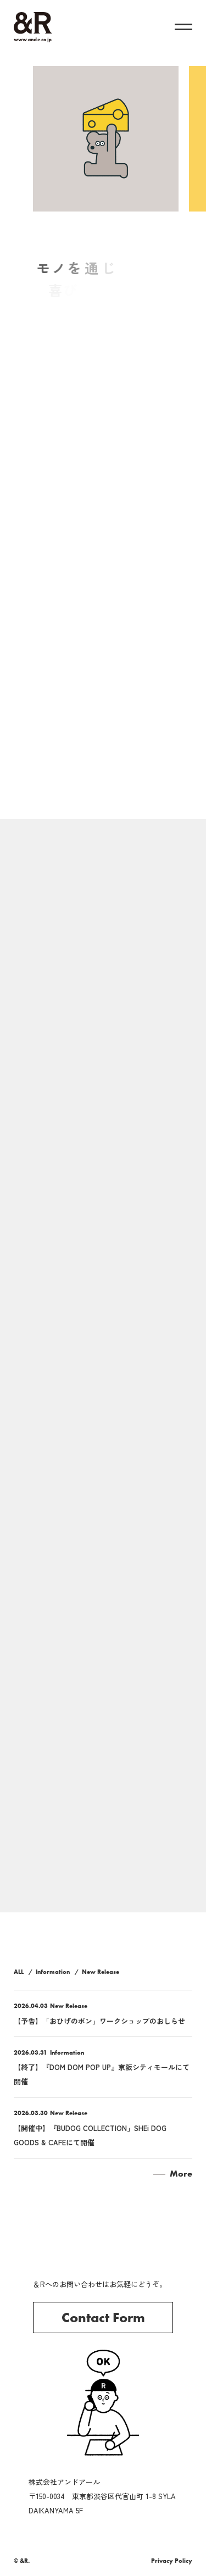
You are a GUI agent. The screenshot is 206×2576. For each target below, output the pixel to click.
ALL (19, 1972)
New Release (100, 1972)
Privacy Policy (171, 2560)
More (181, 2173)
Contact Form (103, 2317)
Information (53, 1972)
